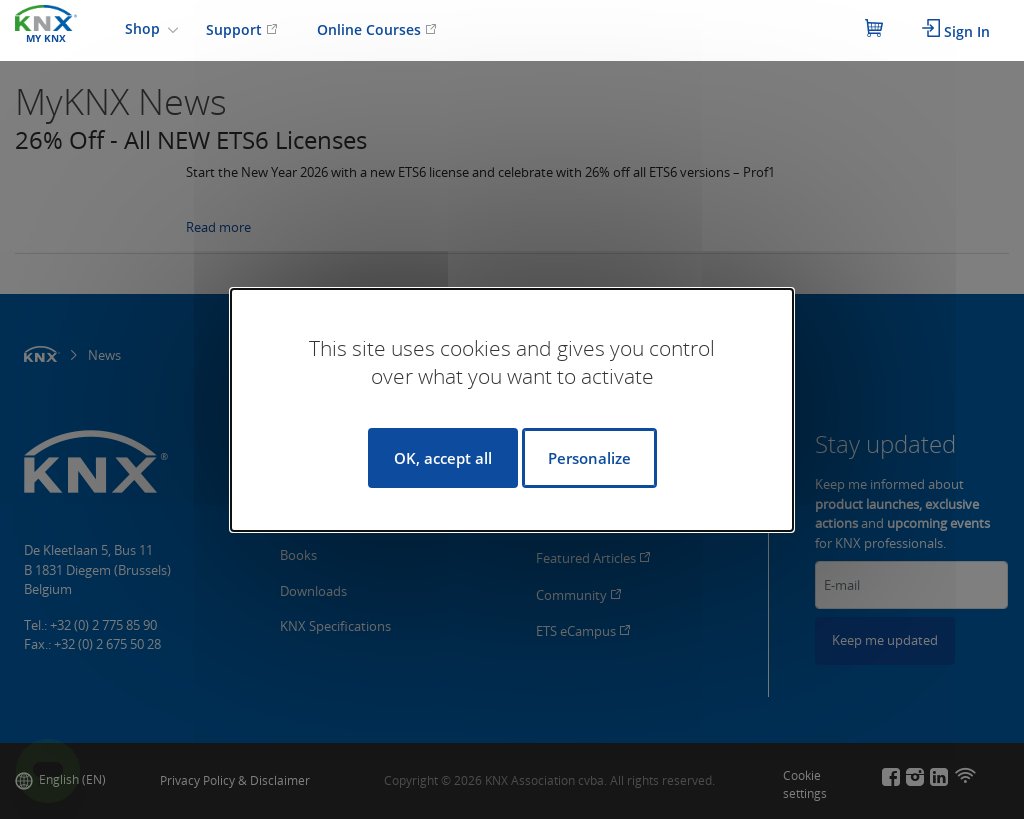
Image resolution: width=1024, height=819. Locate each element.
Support (242, 29)
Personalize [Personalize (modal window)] (589, 458)
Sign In (956, 30)
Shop (144, 28)
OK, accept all (443, 458)
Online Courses (377, 29)
